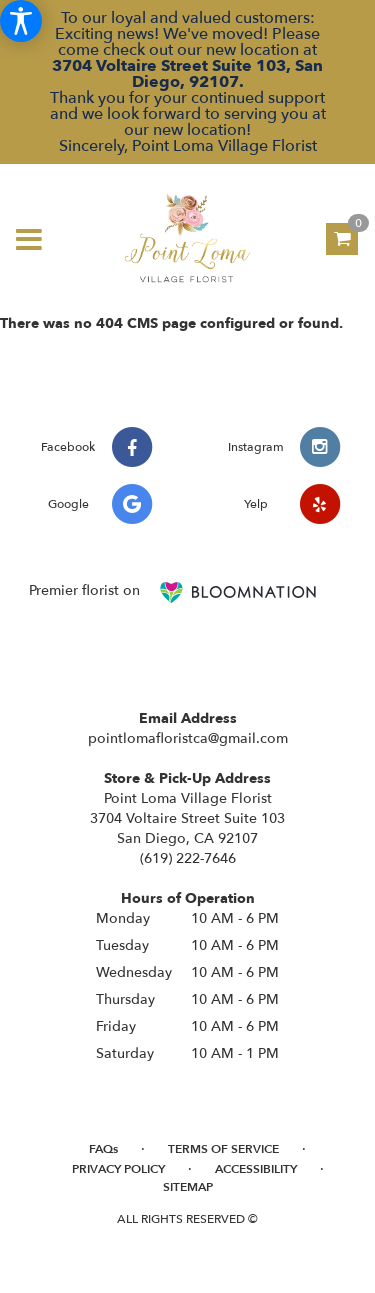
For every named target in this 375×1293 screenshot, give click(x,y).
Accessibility (256, 1169)
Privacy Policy (118, 1169)
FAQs (103, 1149)
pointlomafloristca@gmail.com (188, 738)
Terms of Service (223, 1149)
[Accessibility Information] (21, 21)
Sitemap (188, 1187)
